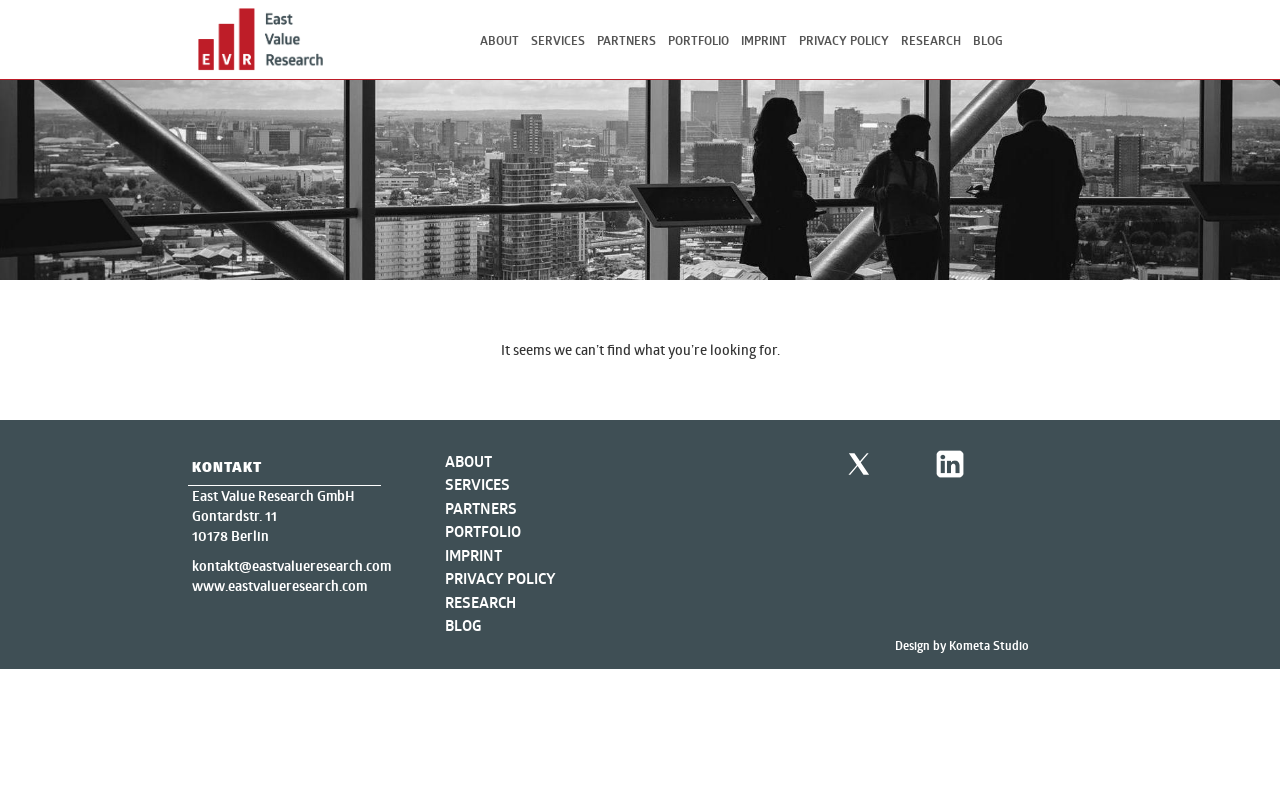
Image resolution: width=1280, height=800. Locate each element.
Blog (988, 40)
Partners (626, 40)
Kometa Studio (989, 645)
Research (931, 40)
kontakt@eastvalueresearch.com (291, 566)
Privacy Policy (844, 40)
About (499, 40)
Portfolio (698, 40)
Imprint (764, 40)
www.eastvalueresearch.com (279, 586)
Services (558, 40)
